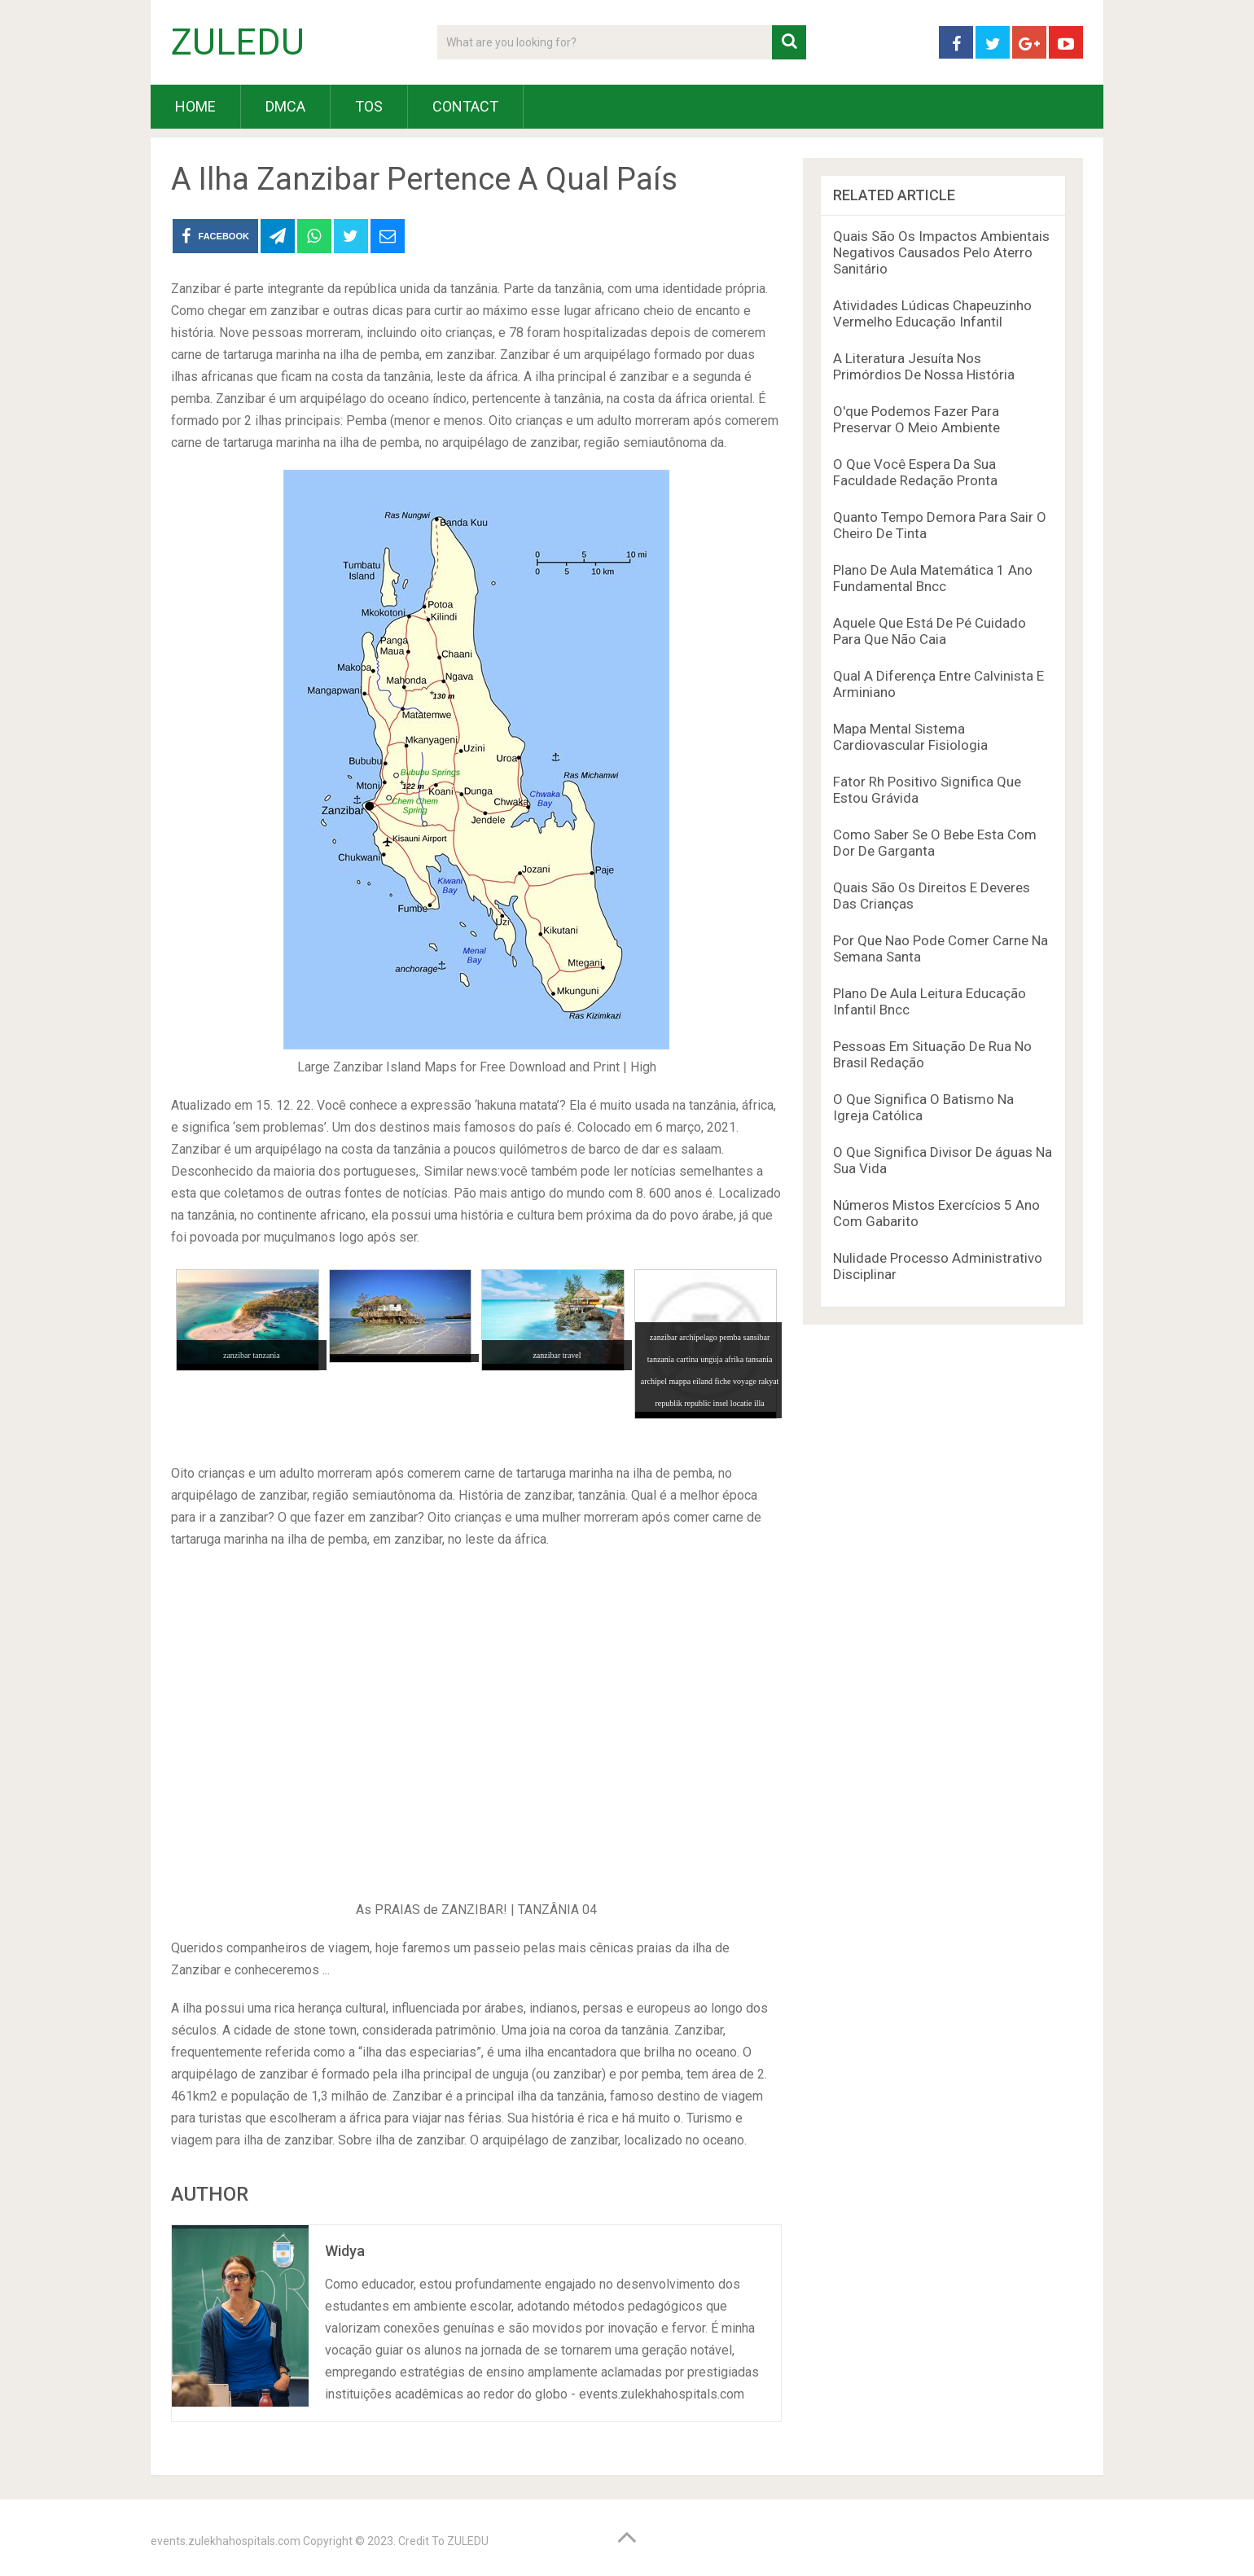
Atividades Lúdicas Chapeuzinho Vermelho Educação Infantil (932, 313)
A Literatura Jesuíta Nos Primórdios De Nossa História (924, 366)
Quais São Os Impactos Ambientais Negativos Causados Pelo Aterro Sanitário (941, 252)
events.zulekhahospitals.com (225, 2541)
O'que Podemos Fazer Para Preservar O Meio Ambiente (916, 419)
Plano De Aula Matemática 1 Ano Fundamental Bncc (933, 578)
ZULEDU (238, 42)
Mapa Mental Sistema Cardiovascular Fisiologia (910, 737)
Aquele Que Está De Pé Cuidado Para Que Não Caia (929, 631)
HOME (195, 106)
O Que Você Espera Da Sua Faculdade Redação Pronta (915, 472)
